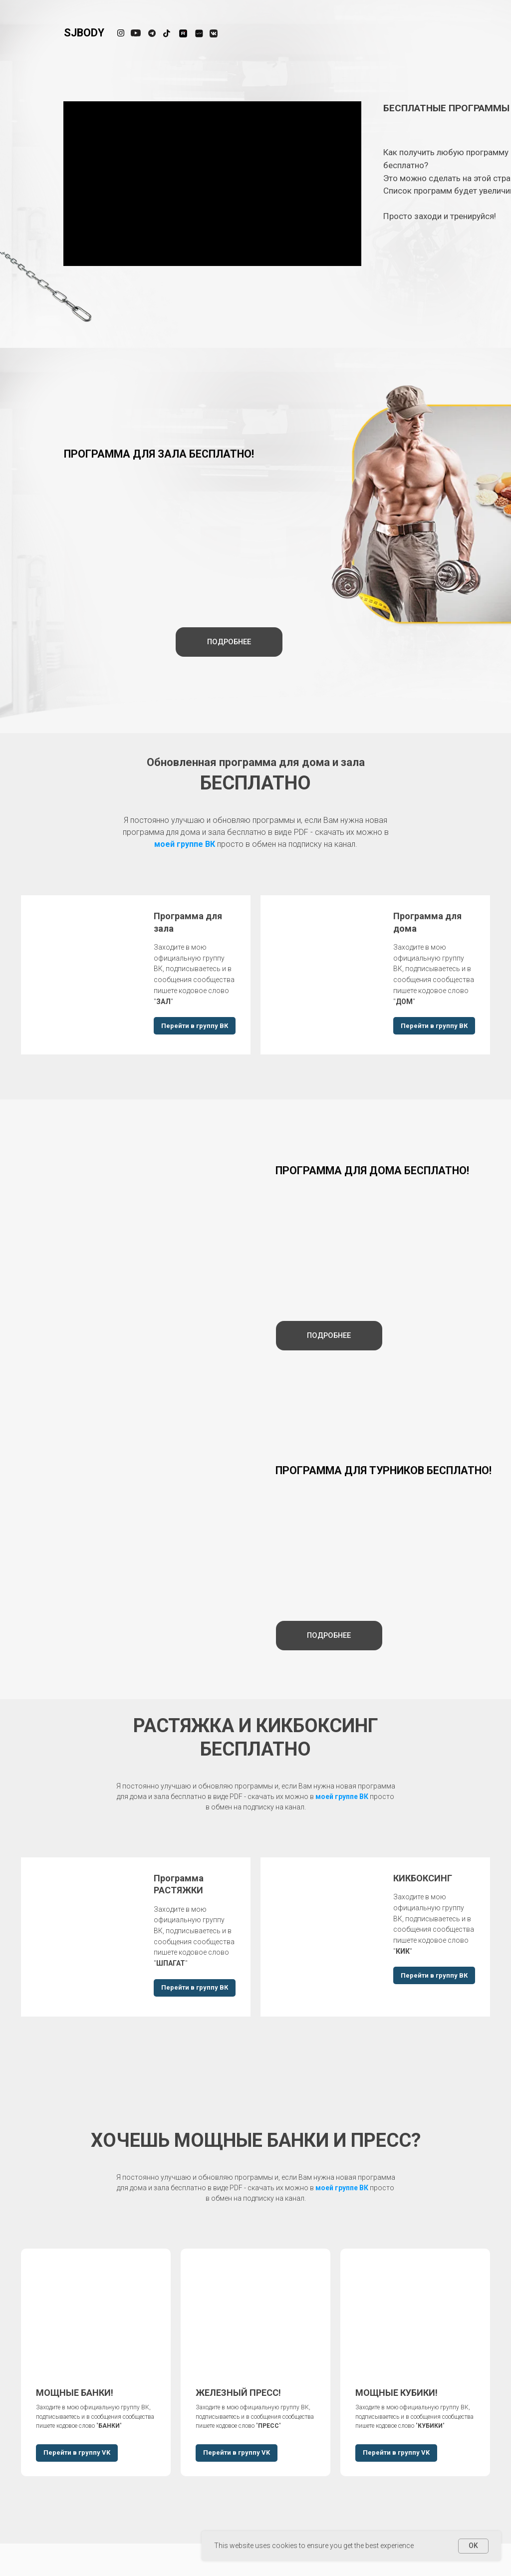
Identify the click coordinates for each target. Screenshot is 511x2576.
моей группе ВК (184, 844)
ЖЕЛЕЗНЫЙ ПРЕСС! (238, 2392)
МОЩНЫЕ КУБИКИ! (396, 2392)
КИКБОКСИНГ (422, 1878)
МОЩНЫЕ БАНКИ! (74, 2392)
